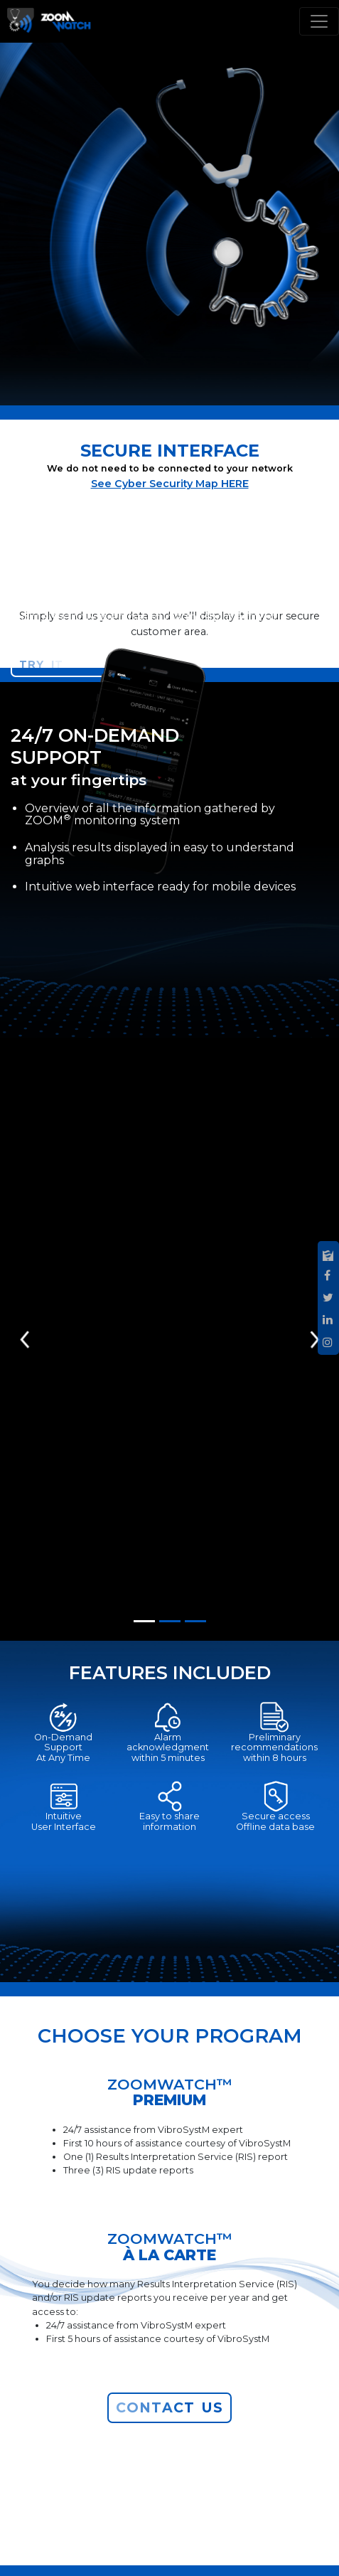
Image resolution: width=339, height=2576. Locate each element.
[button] (25, 1339)
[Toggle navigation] (319, 21)
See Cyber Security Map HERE (170, 483)
